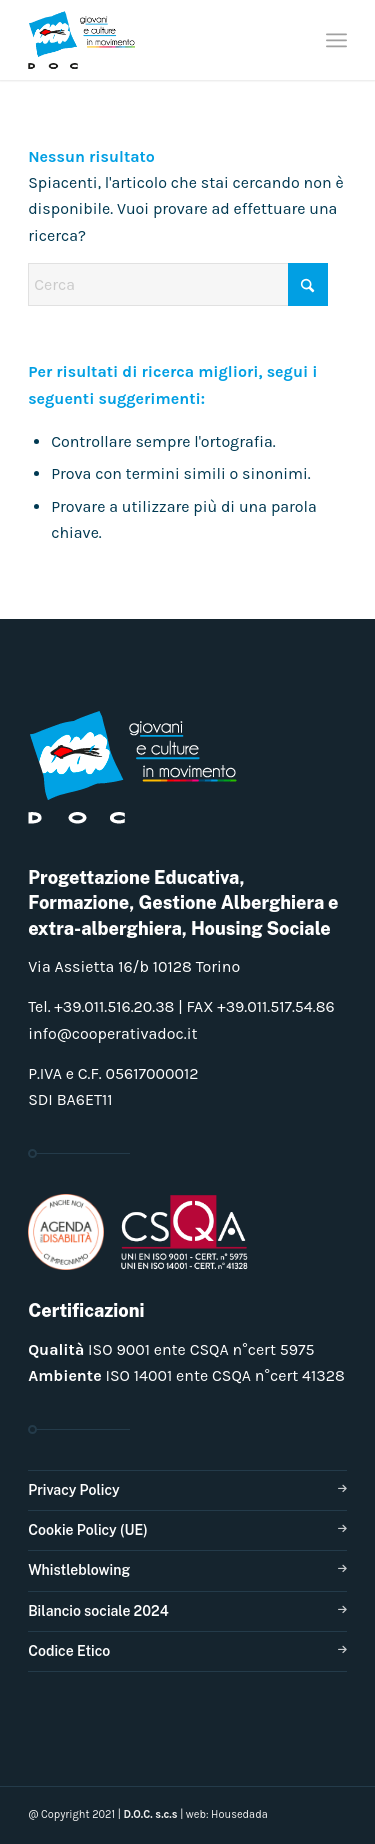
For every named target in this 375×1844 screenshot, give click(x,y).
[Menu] (336, 40)
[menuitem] (336, 40)
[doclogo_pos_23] (155, 40)
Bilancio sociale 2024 (98, 1611)
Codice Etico (69, 1651)
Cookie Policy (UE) (88, 1530)
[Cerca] (178, 284)
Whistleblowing (79, 1570)
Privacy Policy (73, 1490)
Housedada (239, 1814)
